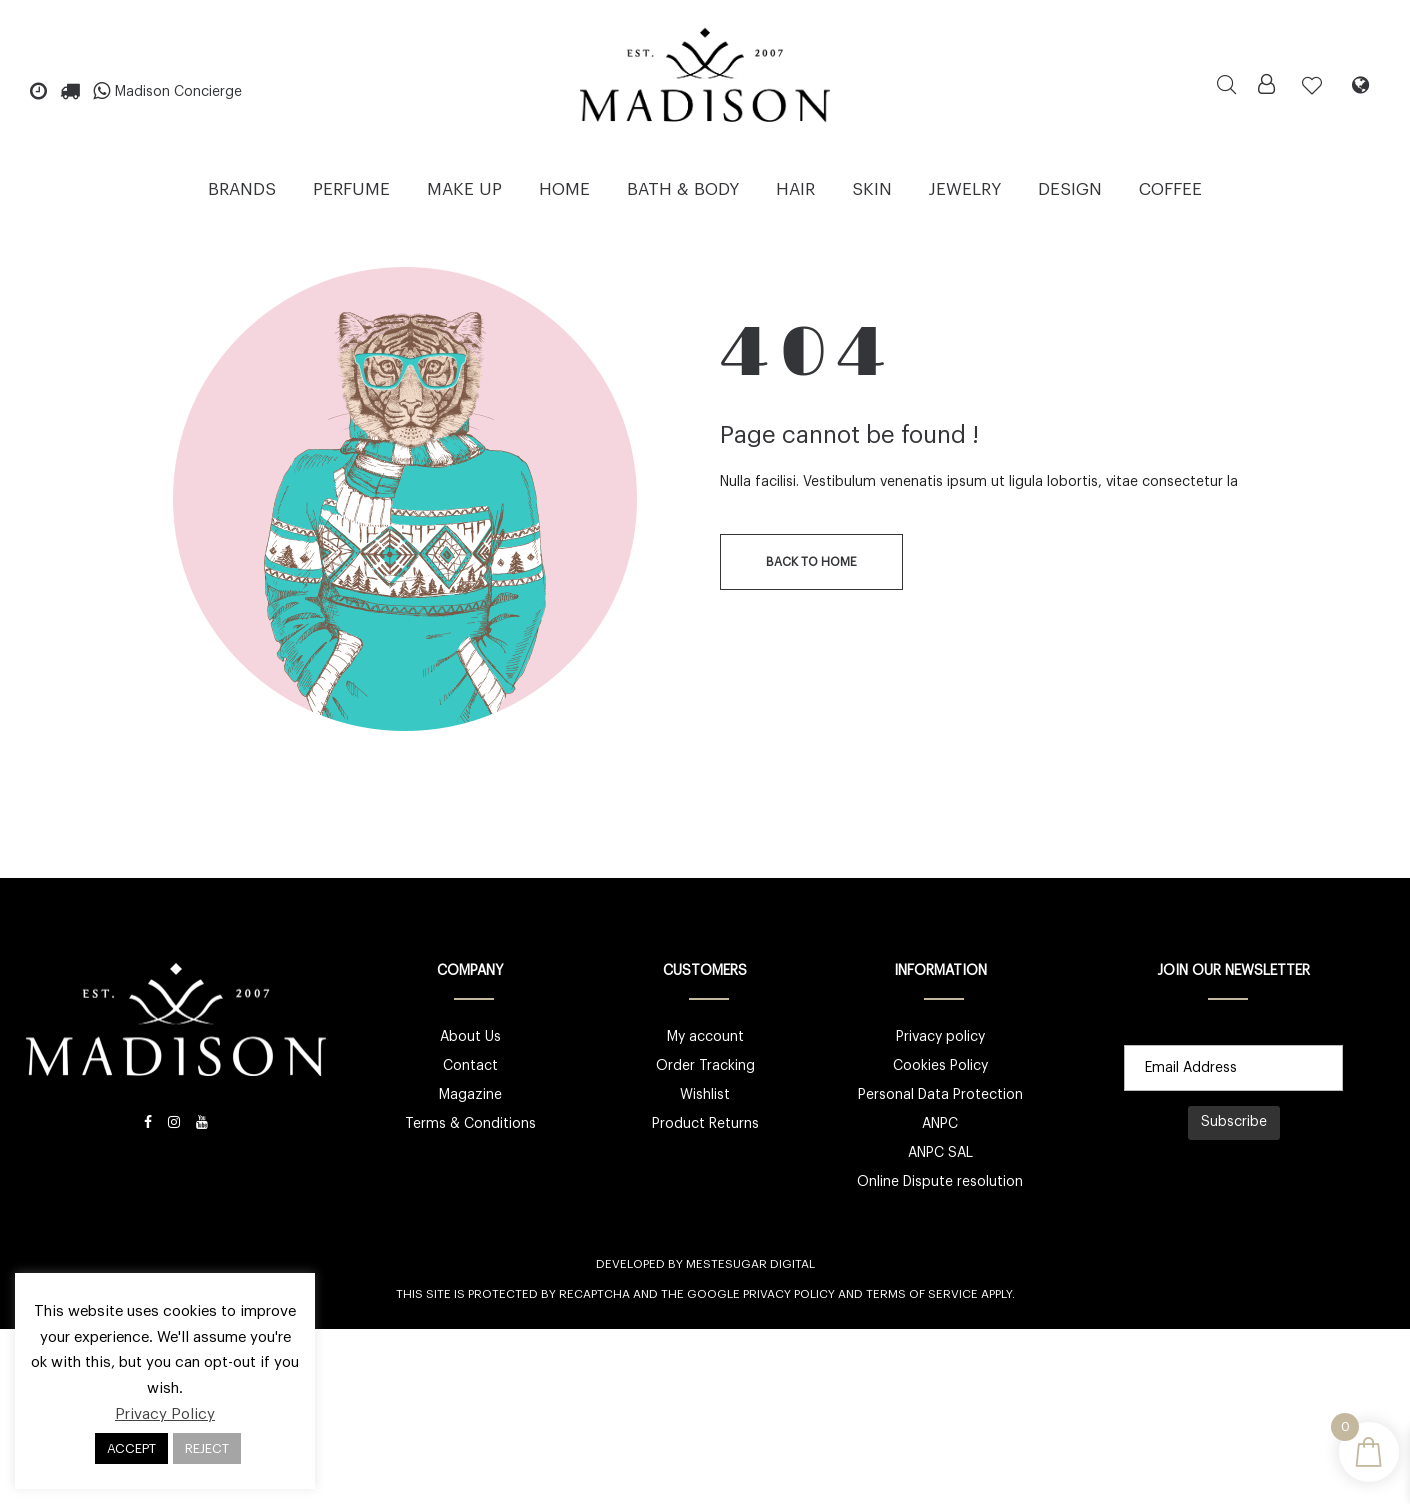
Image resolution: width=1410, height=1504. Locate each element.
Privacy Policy (789, 1294)
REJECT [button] (207, 1448)
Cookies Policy (940, 1066)
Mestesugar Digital (750, 1264)
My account (705, 1037)
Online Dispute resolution (940, 1182)
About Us (470, 1037)
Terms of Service (922, 1294)
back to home (811, 562)
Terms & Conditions (470, 1124)
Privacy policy (940, 1037)
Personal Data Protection (940, 1095)
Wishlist (705, 1095)
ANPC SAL (940, 1153)
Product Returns (705, 1124)
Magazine (470, 1095)
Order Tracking (705, 1066)
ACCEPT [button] (131, 1448)
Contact (470, 1066)
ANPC (940, 1124)
